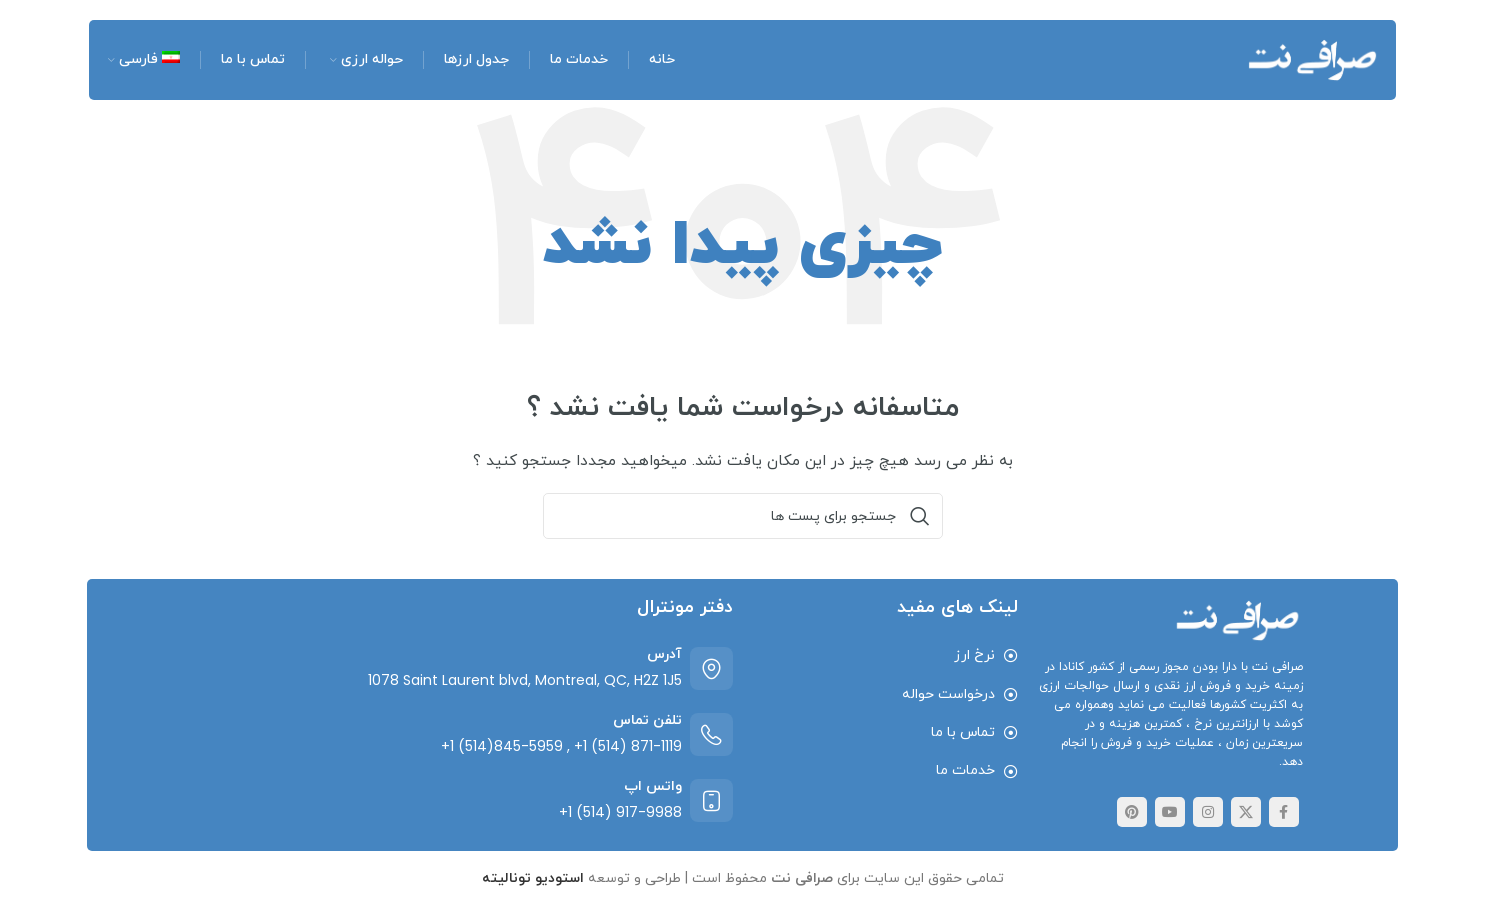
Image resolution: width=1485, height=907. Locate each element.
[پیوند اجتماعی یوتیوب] (1170, 812)
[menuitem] (142, 60)
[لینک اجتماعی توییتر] (1246, 812)
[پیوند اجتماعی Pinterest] (1132, 812)
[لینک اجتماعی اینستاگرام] (1208, 812)
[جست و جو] (743, 516)
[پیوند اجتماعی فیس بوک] (1284, 812)
